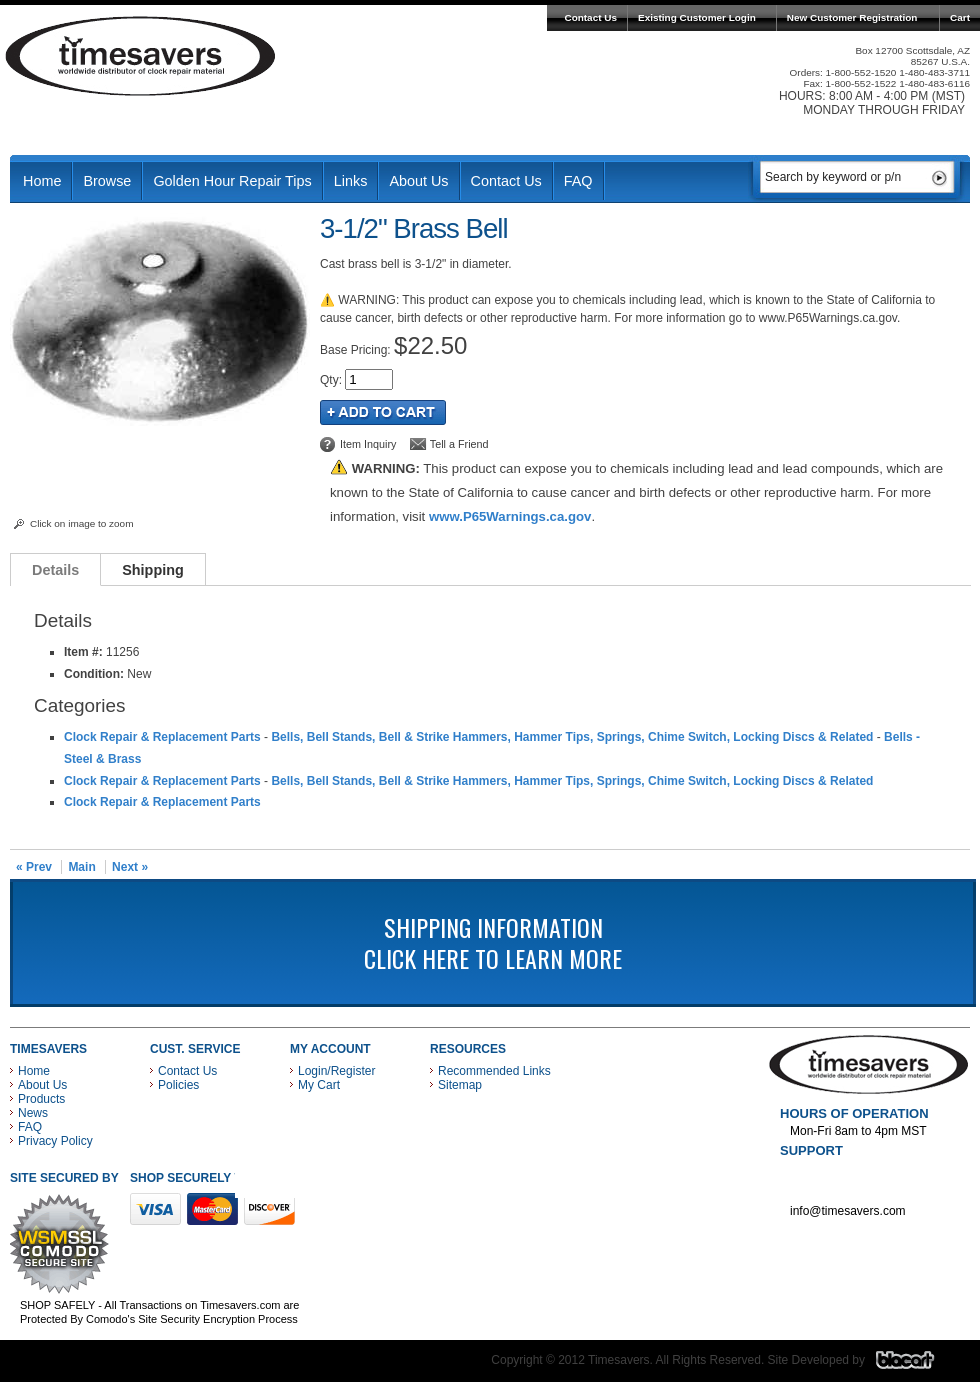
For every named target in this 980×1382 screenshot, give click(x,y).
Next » (130, 867)
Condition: (94, 674)
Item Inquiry (368, 444)
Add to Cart (383, 412)
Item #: (85, 652)
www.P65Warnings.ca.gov (510, 516)
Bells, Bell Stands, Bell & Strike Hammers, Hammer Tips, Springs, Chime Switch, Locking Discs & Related (572, 737)
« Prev (34, 867)
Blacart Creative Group (917, 1365)
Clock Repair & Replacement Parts (162, 737)
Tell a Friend (459, 444)
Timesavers (141, 56)
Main (81, 867)
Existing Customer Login (697, 17)
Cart (960, 17)
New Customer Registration (852, 17)
